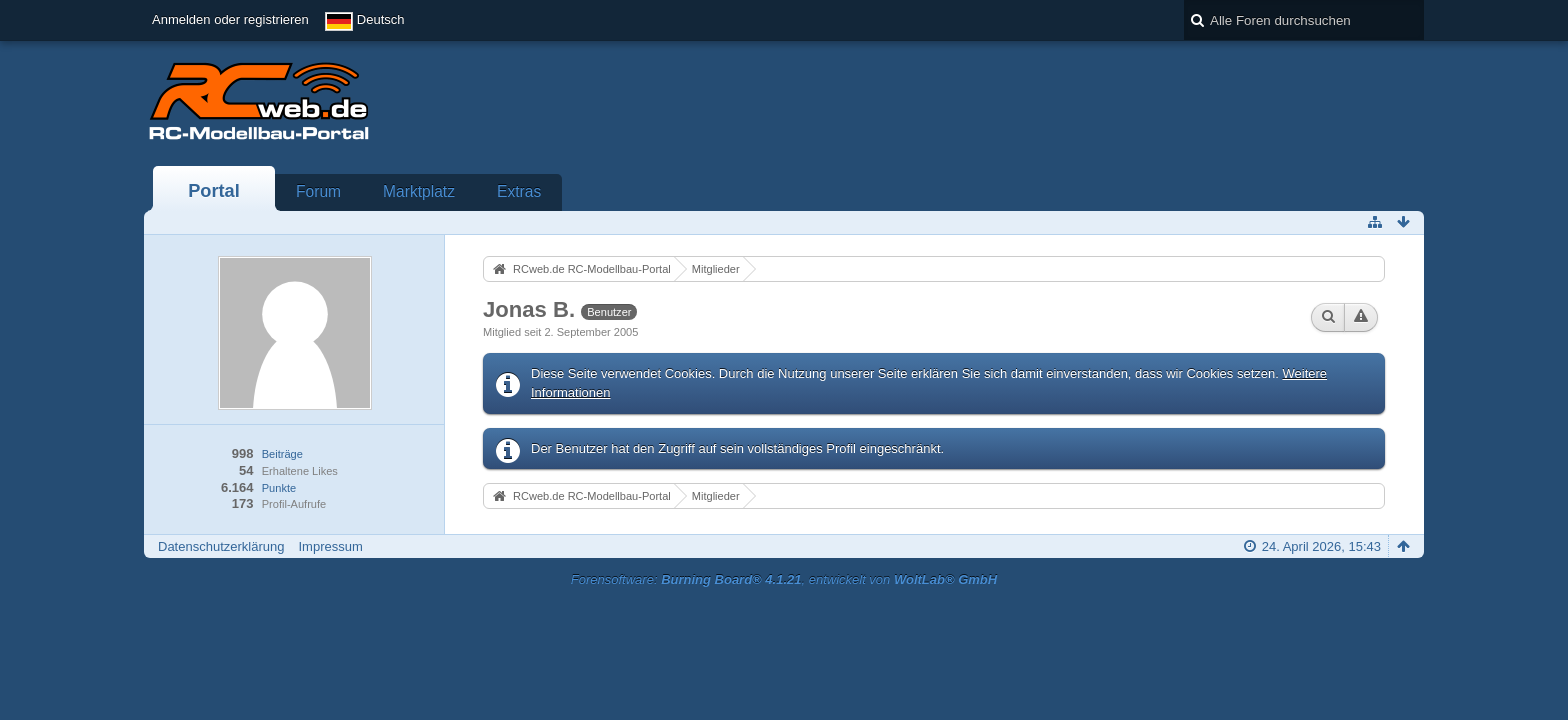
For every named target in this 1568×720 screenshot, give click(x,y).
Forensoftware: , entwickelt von (784, 579)
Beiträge (282, 454)
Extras (519, 191)
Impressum (330, 546)
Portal (214, 191)
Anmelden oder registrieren (230, 19)
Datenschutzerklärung (221, 546)
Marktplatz (419, 191)
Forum (318, 191)
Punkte (279, 488)
